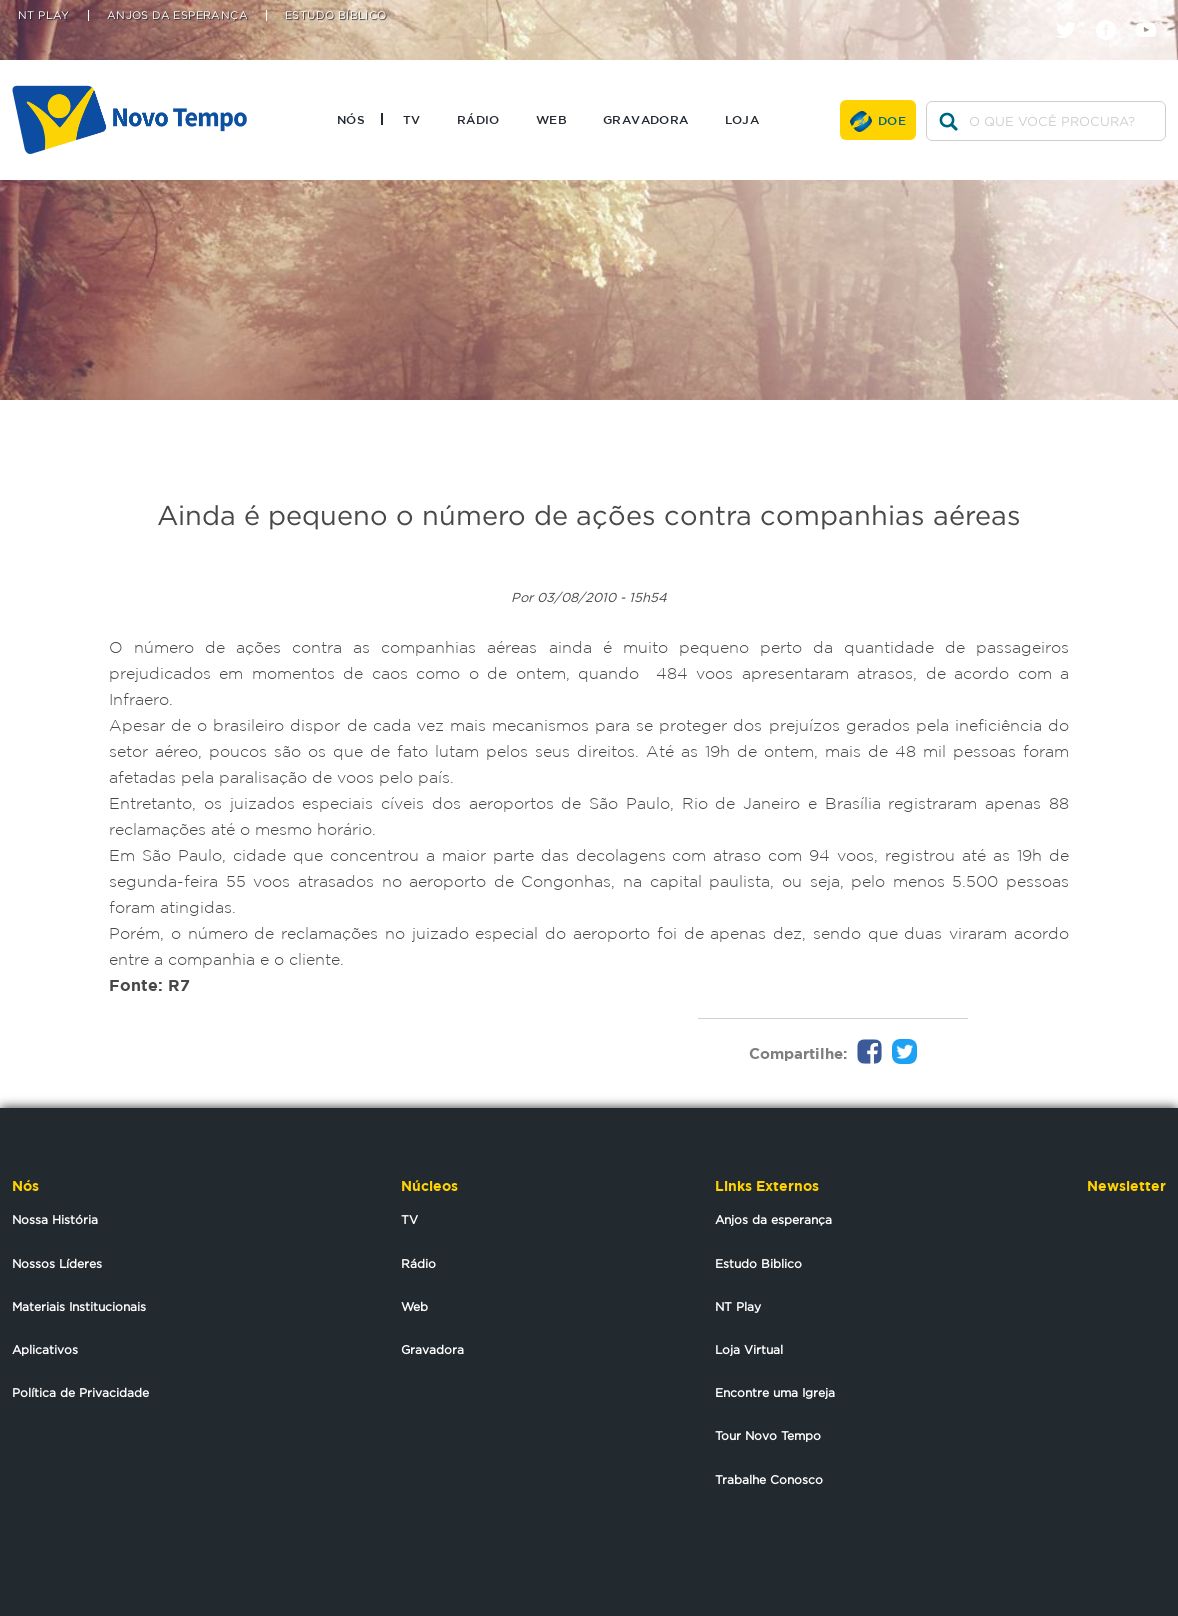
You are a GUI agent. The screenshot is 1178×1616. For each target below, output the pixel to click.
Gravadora (646, 119)
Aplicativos (45, 1349)
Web (551, 119)
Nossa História (55, 1219)
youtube (1153, 12)
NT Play (44, 15)
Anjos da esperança (773, 1219)
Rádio (478, 119)
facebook (1113, 12)
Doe (892, 120)
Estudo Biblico (758, 1263)
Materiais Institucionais (79, 1306)
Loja (742, 119)
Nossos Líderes (57, 1263)
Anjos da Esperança (177, 15)
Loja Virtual (749, 1349)
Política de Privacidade (80, 1392)
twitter (1073, 12)
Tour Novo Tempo (768, 1435)
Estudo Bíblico (336, 15)
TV (412, 119)
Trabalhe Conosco (769, 1479)
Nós (351, 119)
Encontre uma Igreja (775, 1392)
